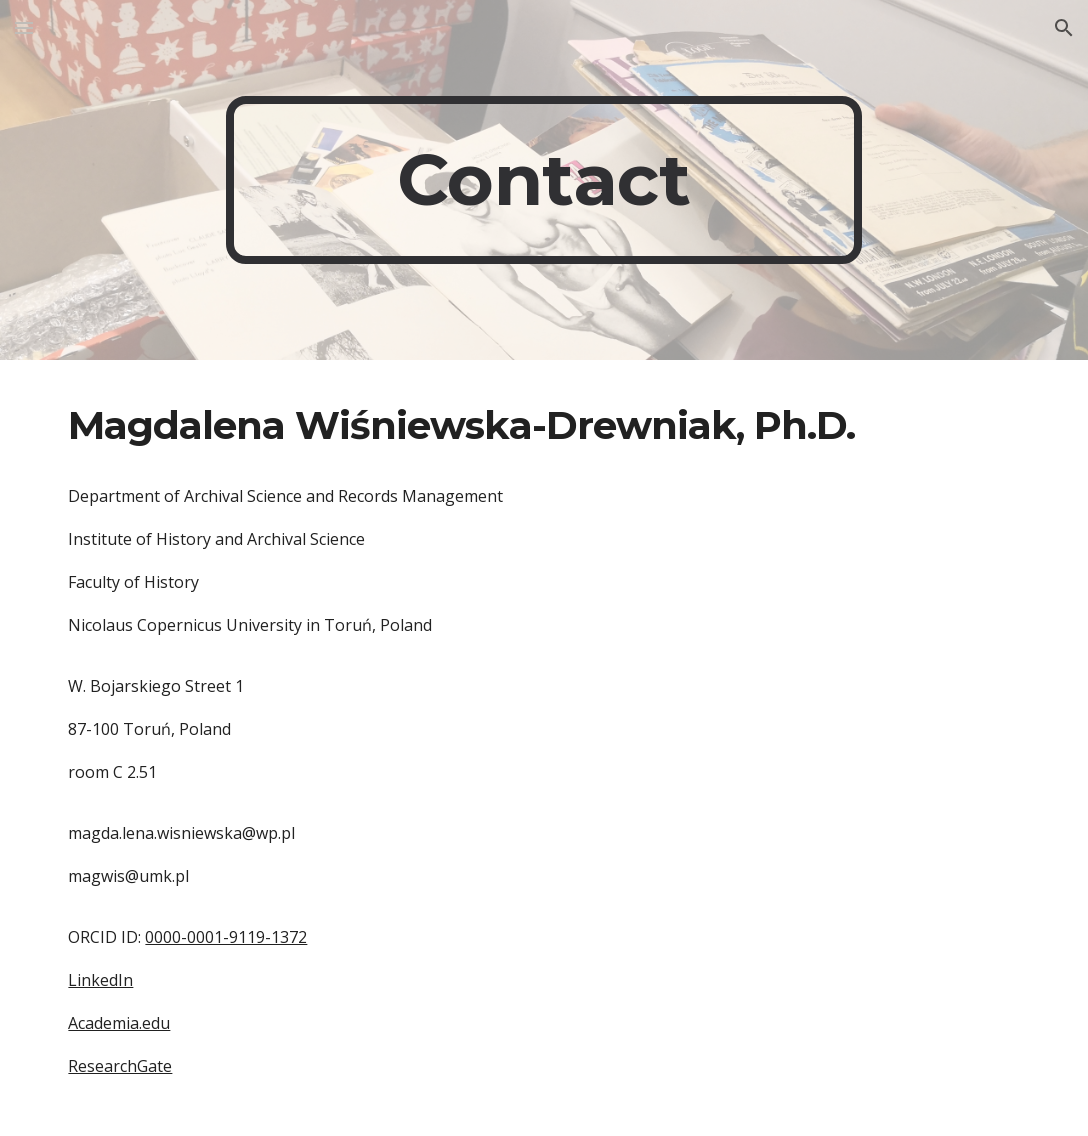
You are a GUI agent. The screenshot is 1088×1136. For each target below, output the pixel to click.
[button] (24, 27)
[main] (544, 180)
